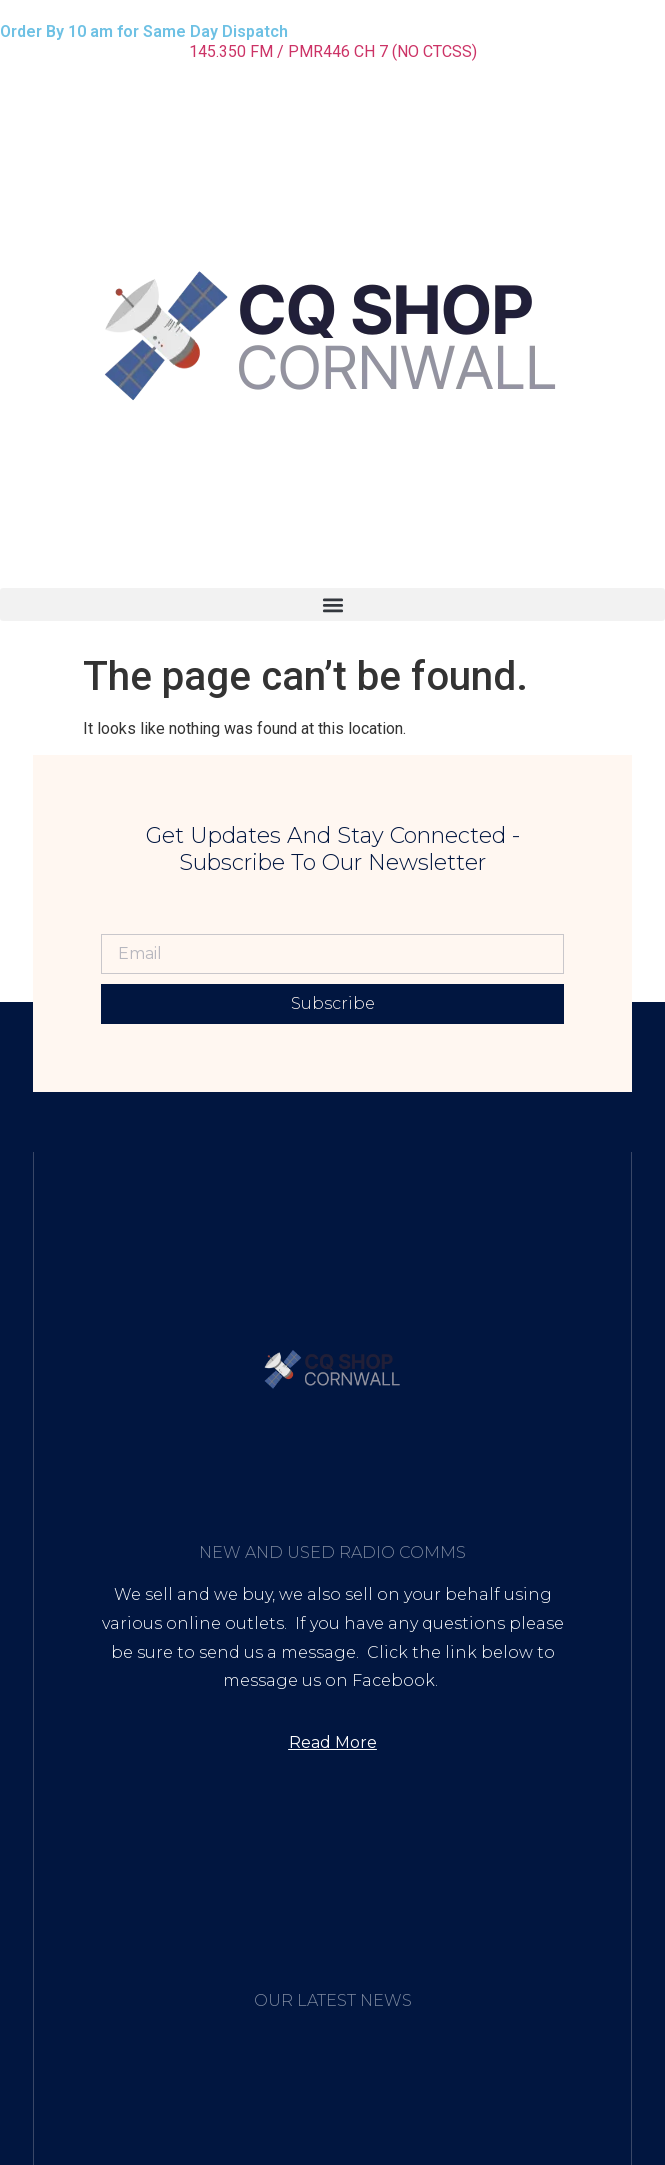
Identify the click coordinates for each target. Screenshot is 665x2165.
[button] (332, 604)
